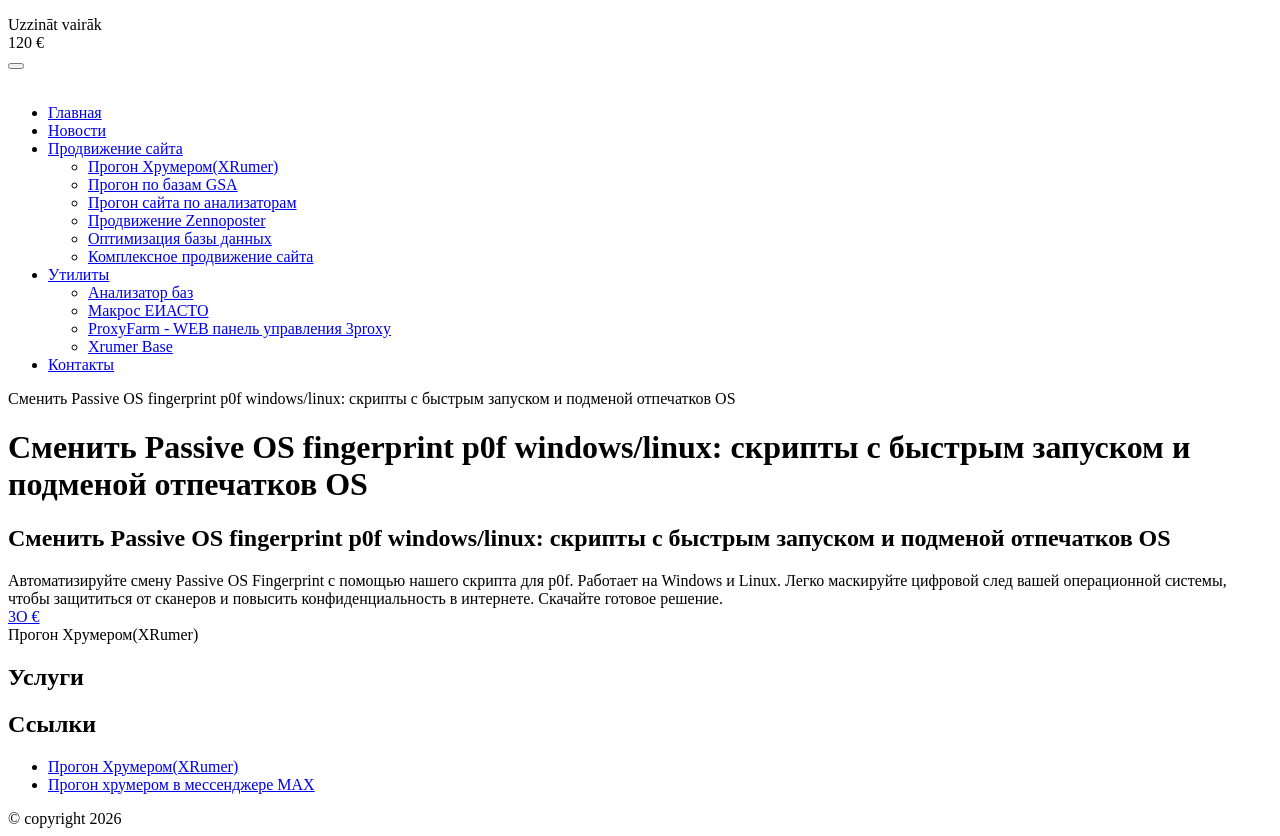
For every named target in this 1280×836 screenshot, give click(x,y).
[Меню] (16, 66)
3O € (24, 616)
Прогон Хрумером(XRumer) (143, 766)
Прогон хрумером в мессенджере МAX (181, 784)
